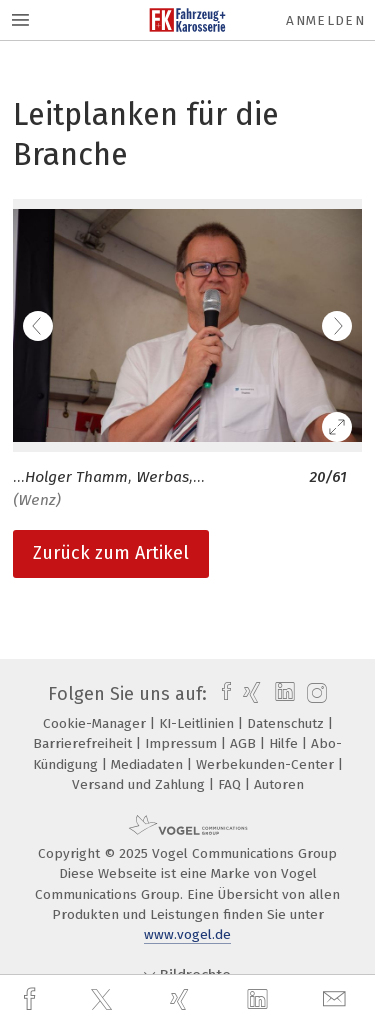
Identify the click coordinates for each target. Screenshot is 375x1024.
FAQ (231, 784)
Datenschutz (287, 723)
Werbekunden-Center (267, 764)
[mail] (337, 999)
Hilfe (285, 743)
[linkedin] (260, 1000)
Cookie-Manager (96, 723)
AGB (245, 743)
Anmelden (325, 20)
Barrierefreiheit (84, 743)
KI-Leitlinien (198, 723)
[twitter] (104, 1000)
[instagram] (314, 694)
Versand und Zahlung (140, 784)
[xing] (182, 999)
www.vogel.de (187, 934)
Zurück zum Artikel (111, 553)
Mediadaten (149, 764)
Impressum (183, 743)
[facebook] (32, 999)
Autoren (279, 784)
